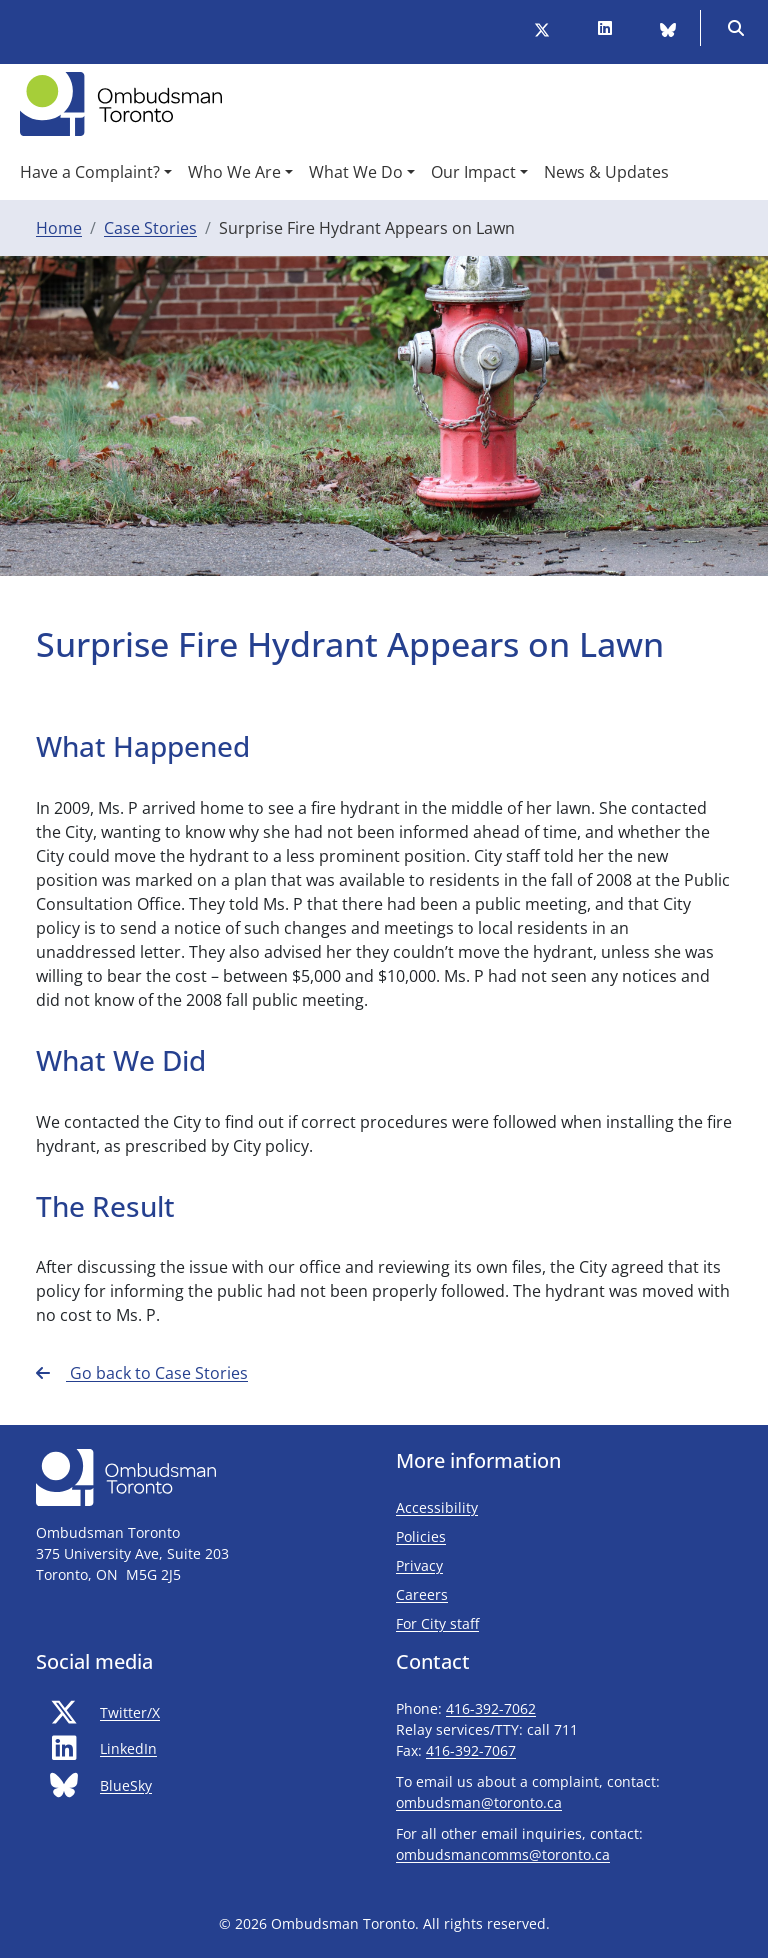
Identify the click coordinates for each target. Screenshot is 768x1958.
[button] (96, 172)
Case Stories (150, 228)
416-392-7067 (471, 1750)
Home (59, 228)
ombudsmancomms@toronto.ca (503, 1854)
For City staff (496, 1623)
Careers (422, 1594)
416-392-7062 (491, 1708)
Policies (421, 1536)
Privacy (419, 1565)
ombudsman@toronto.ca (479, 1802)
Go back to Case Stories (142, 1373)
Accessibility (437, 1507)
